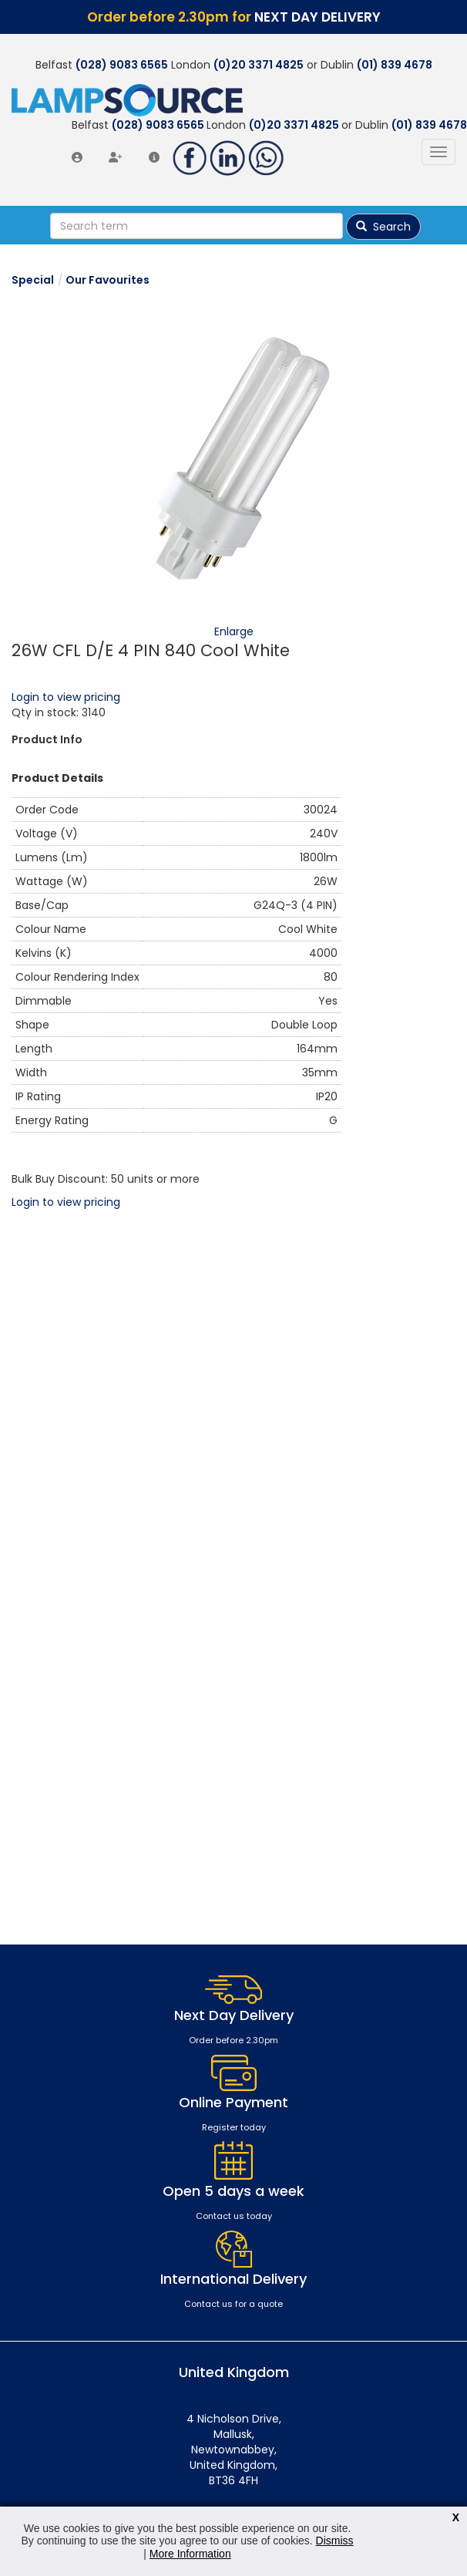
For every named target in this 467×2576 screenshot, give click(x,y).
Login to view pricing (66, 697)
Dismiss (335, 2540)
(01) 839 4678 (394, 64)
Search (383, 226)
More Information (190, 2553)
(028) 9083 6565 (122, 64)
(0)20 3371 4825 (258, 64)
